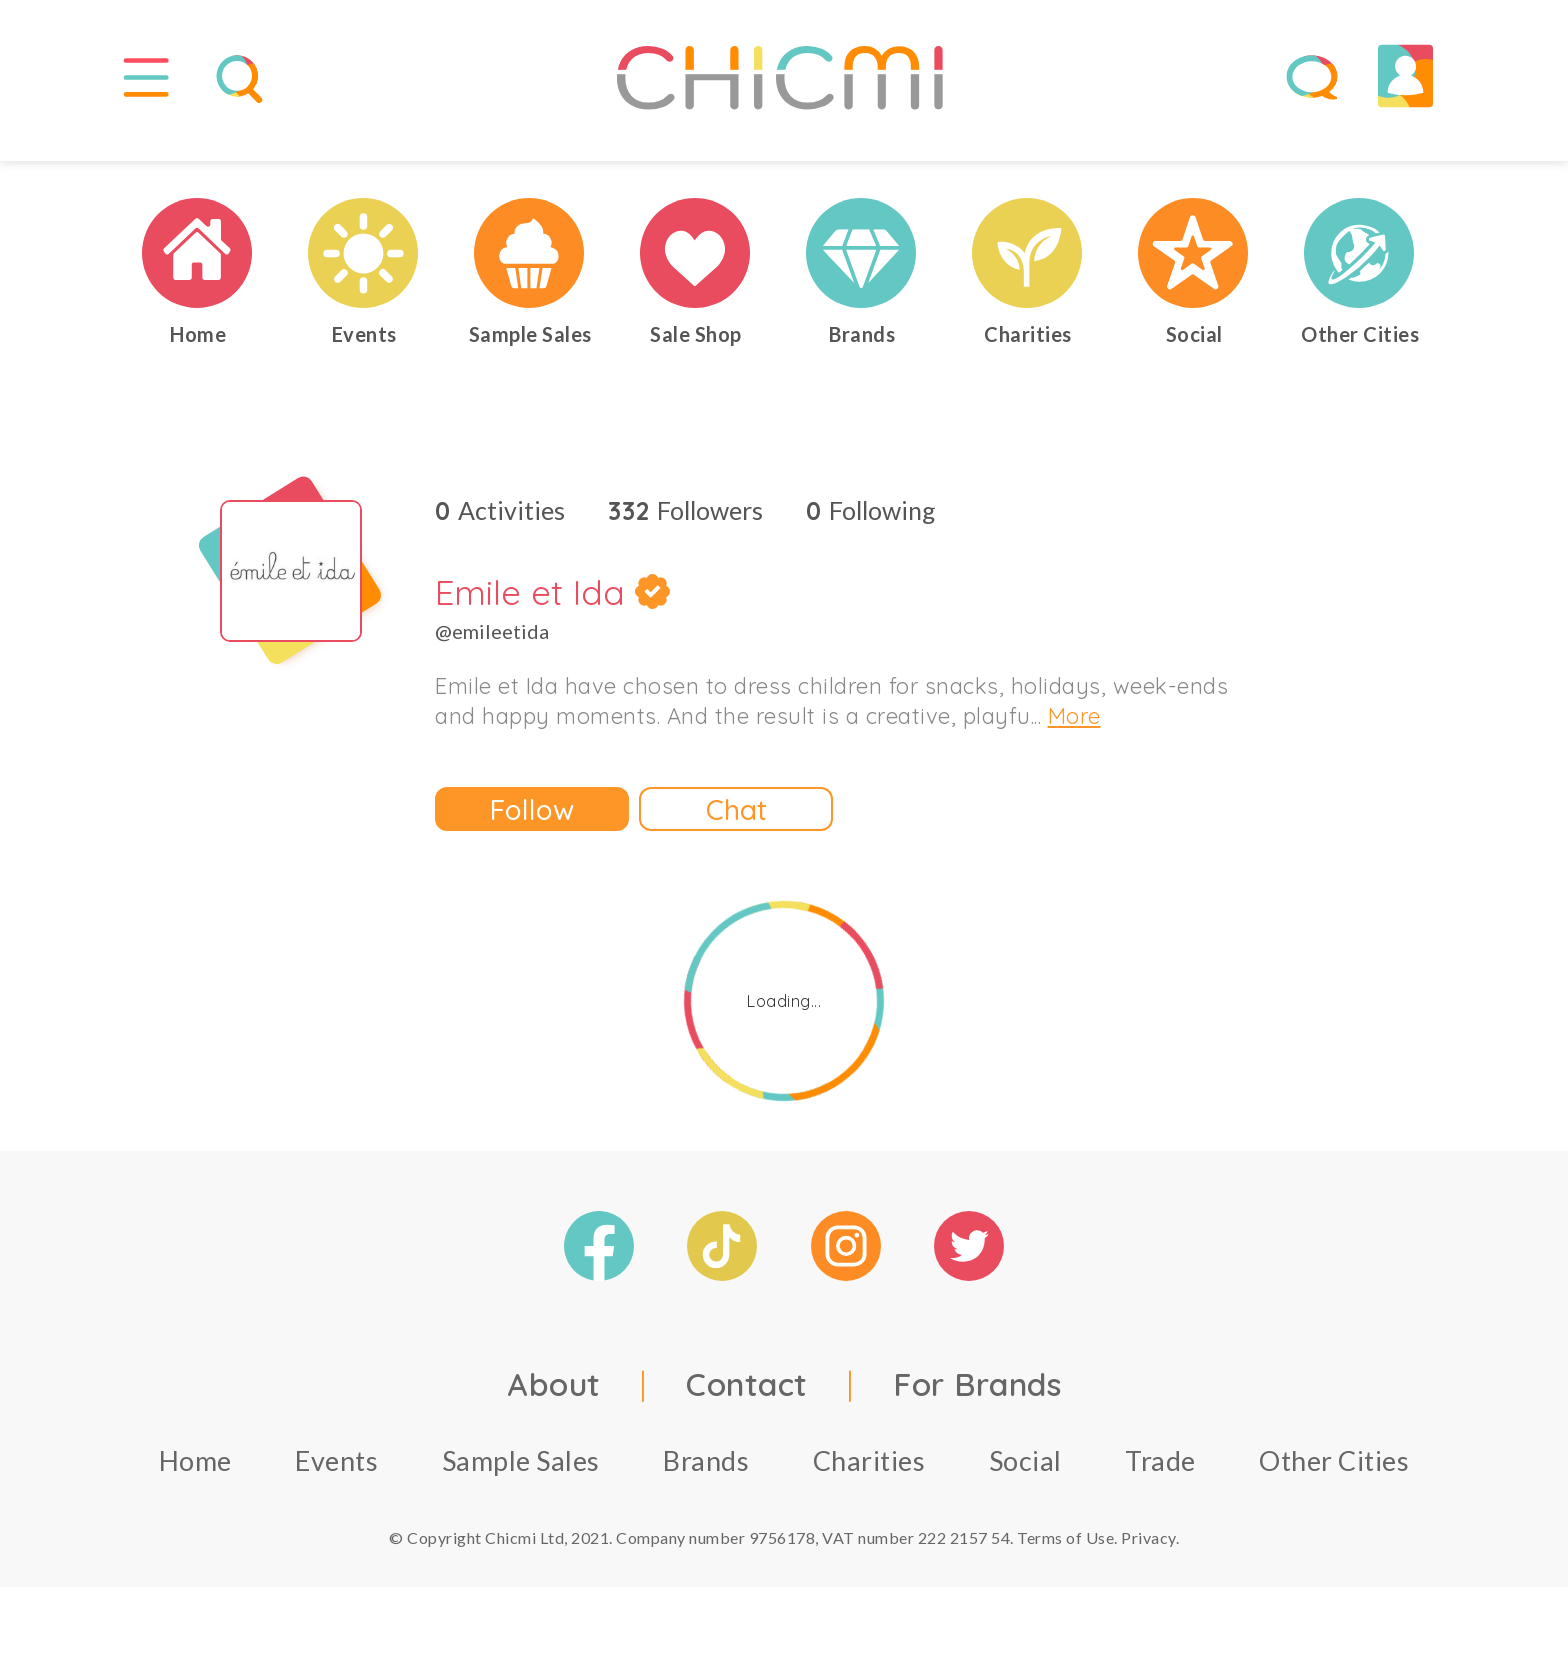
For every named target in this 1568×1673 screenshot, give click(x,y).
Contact (747, 1400)
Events (336, 1476)
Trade (1160, 1476)
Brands (706, 1476)
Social (1025, 1476)
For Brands (977, 1400)
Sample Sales (521, 1476)
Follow (532, 824)
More (1074, 732)
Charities (869, 1476)
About (554, 1400)
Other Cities (1334, 1476)
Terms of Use (1065, 1553)
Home (195, 1476)
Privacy (1148, 1553)
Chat (736, 824)
